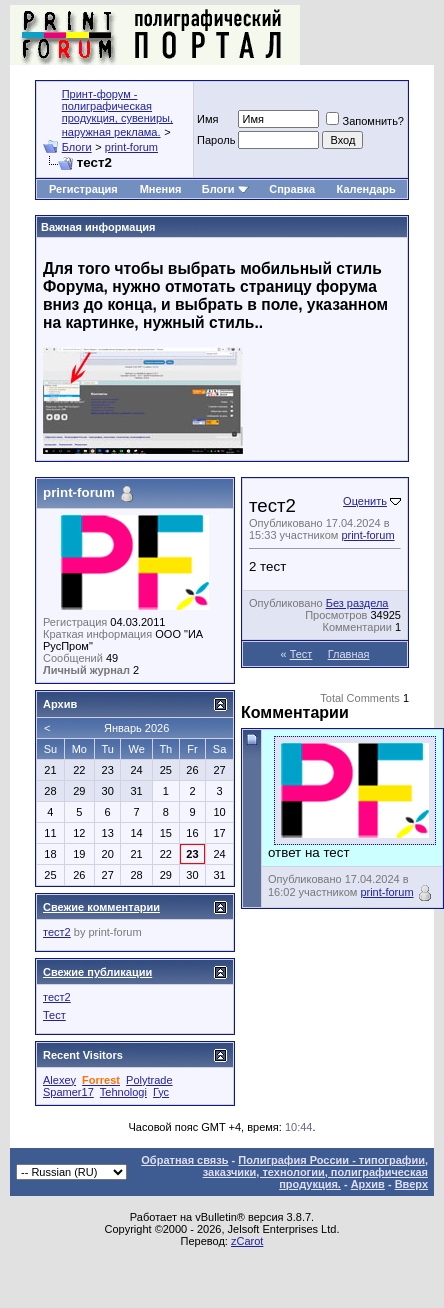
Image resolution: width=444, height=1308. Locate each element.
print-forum (131, 147)
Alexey (59, 1080)
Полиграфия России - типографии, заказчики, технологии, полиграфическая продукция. (315, 1172)
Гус (161, 1092)
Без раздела (357, 603)
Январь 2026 (136, 728)
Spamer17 (68, 1092)
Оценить (365, 501)
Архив (368, 1184)
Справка (292, 189)
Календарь (366, 189)
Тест (301, 654)
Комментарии (357, 627)
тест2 (57, 932)
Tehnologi (123, 1092)
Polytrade (149, 1080)
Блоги (77, 147)
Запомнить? (365, 121)
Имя (207, 119)
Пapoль (216, 140)
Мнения (161, 189)
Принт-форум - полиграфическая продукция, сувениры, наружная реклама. (117, 113)
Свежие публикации (97, 972)
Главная (349, 654)
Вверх (411, 1184)
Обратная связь (184, 1160)
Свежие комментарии (101, 907)
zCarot (247, 1241)
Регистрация (83, 189)
